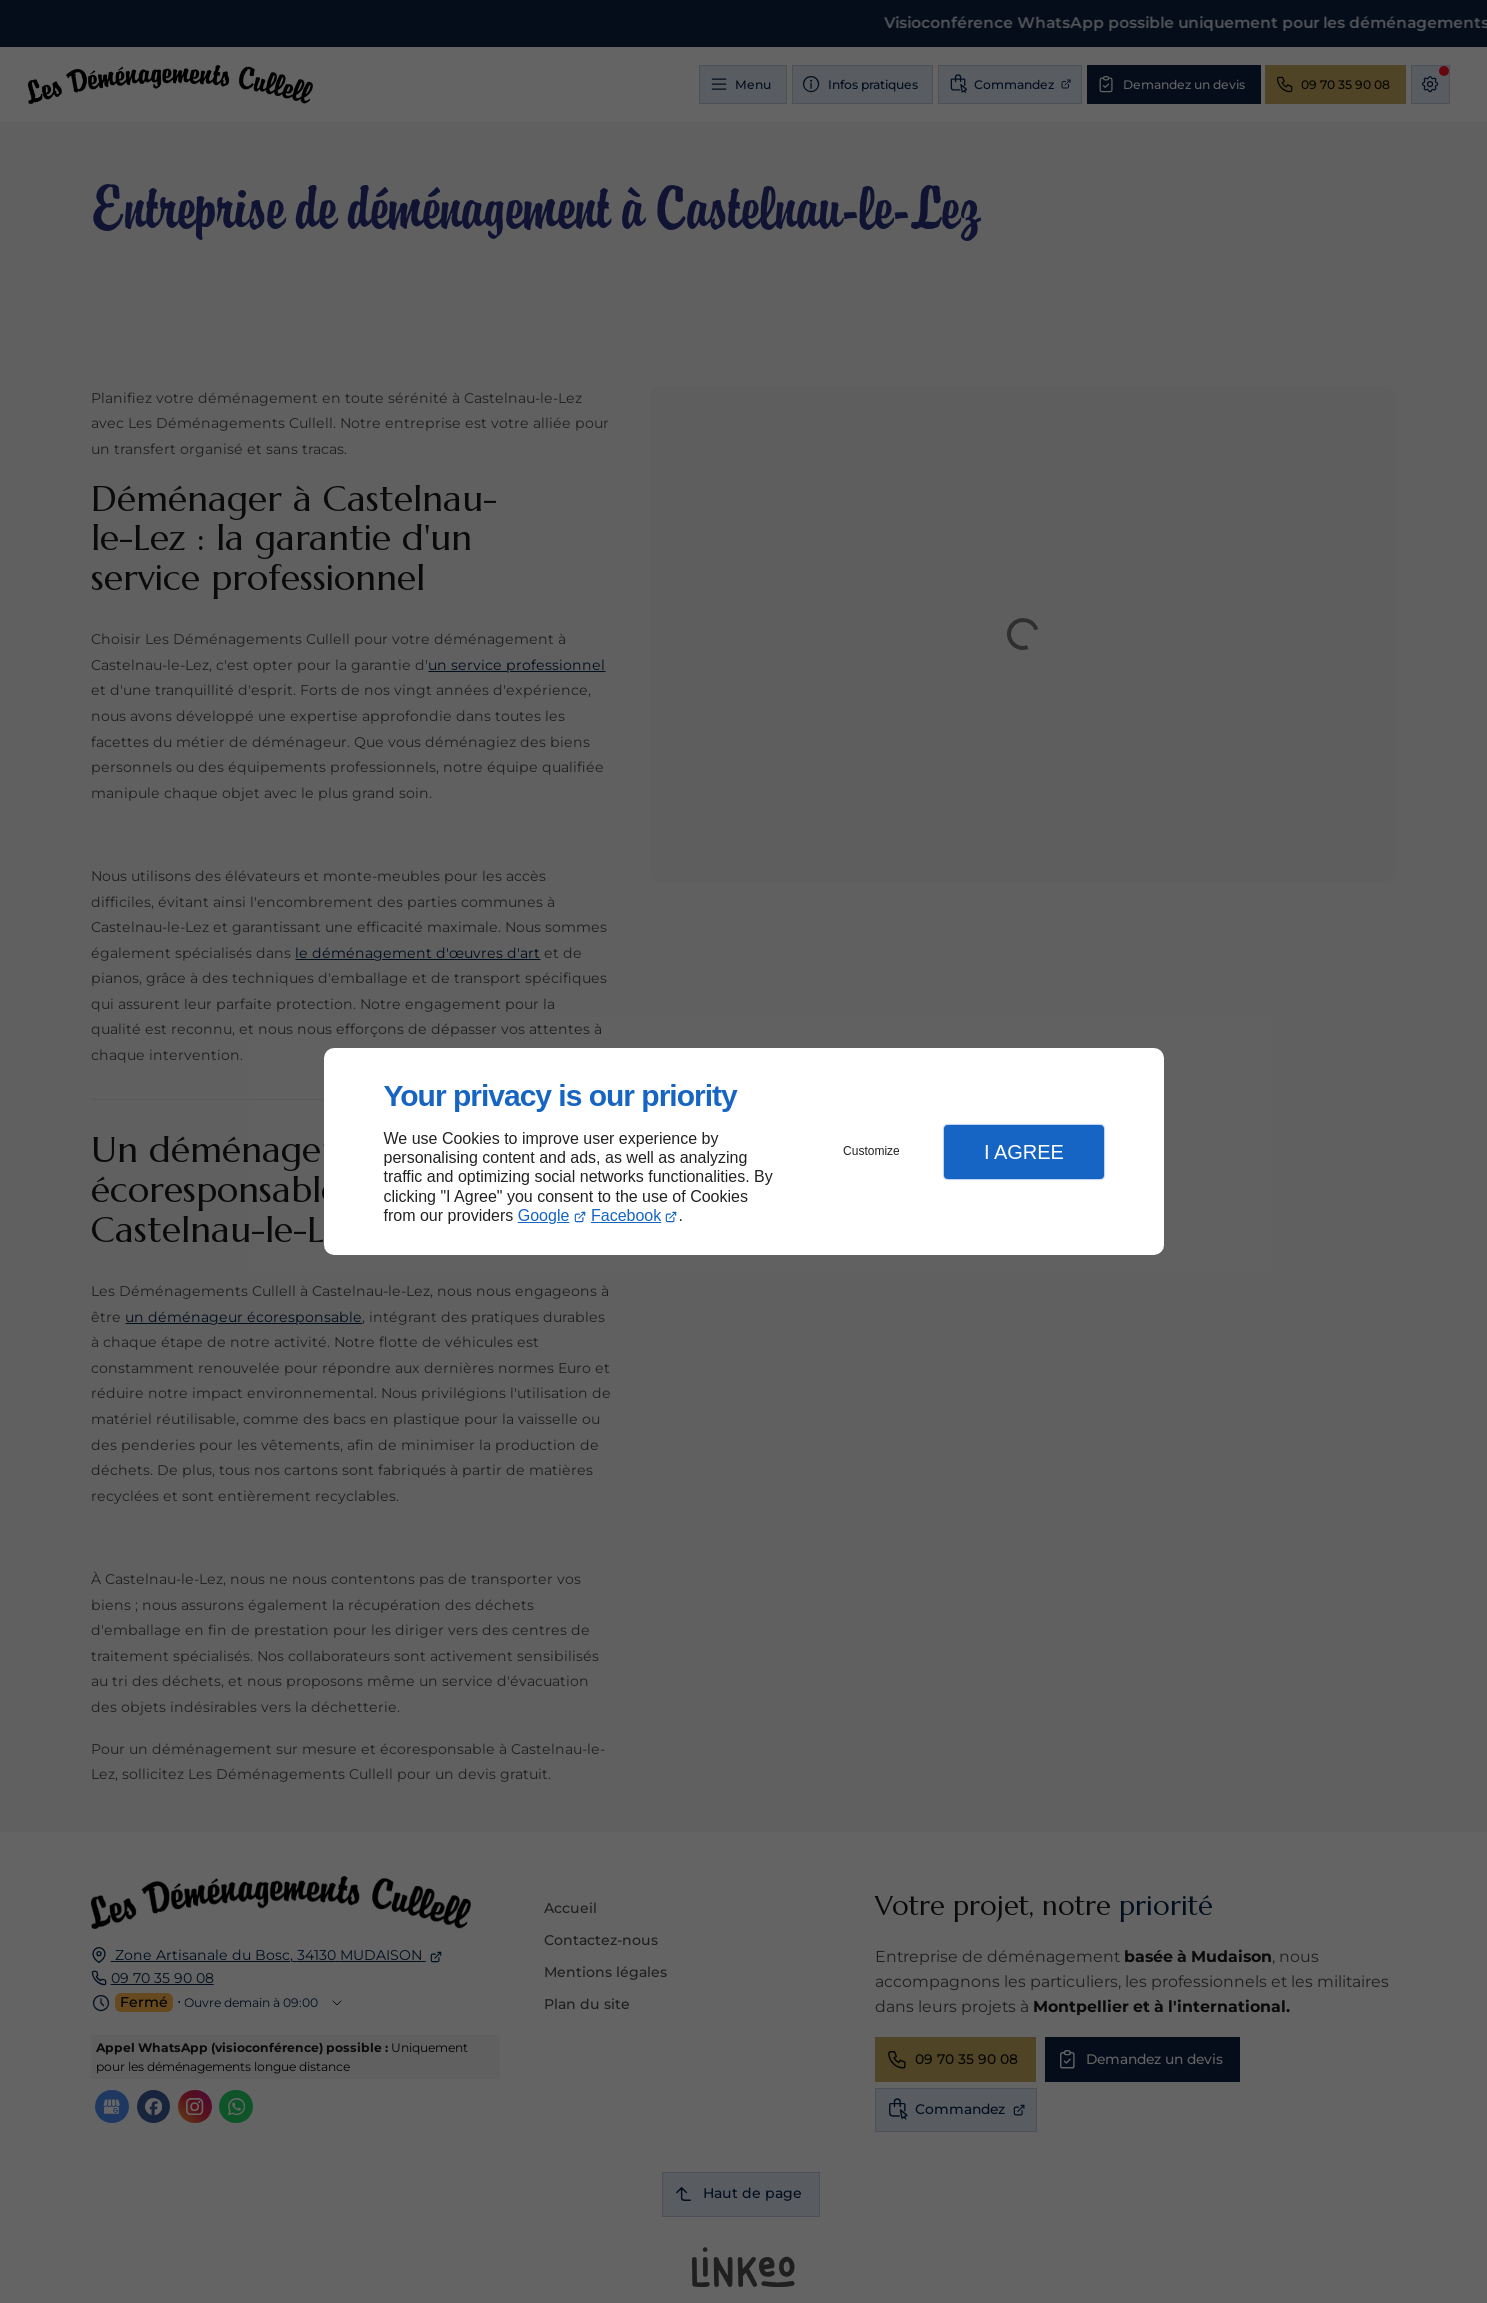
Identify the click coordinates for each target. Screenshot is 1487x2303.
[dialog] (744, 1151)
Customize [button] (871, 1151)
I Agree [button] (1024, 1152)
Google (544, 1215)
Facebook (626, 1215)
